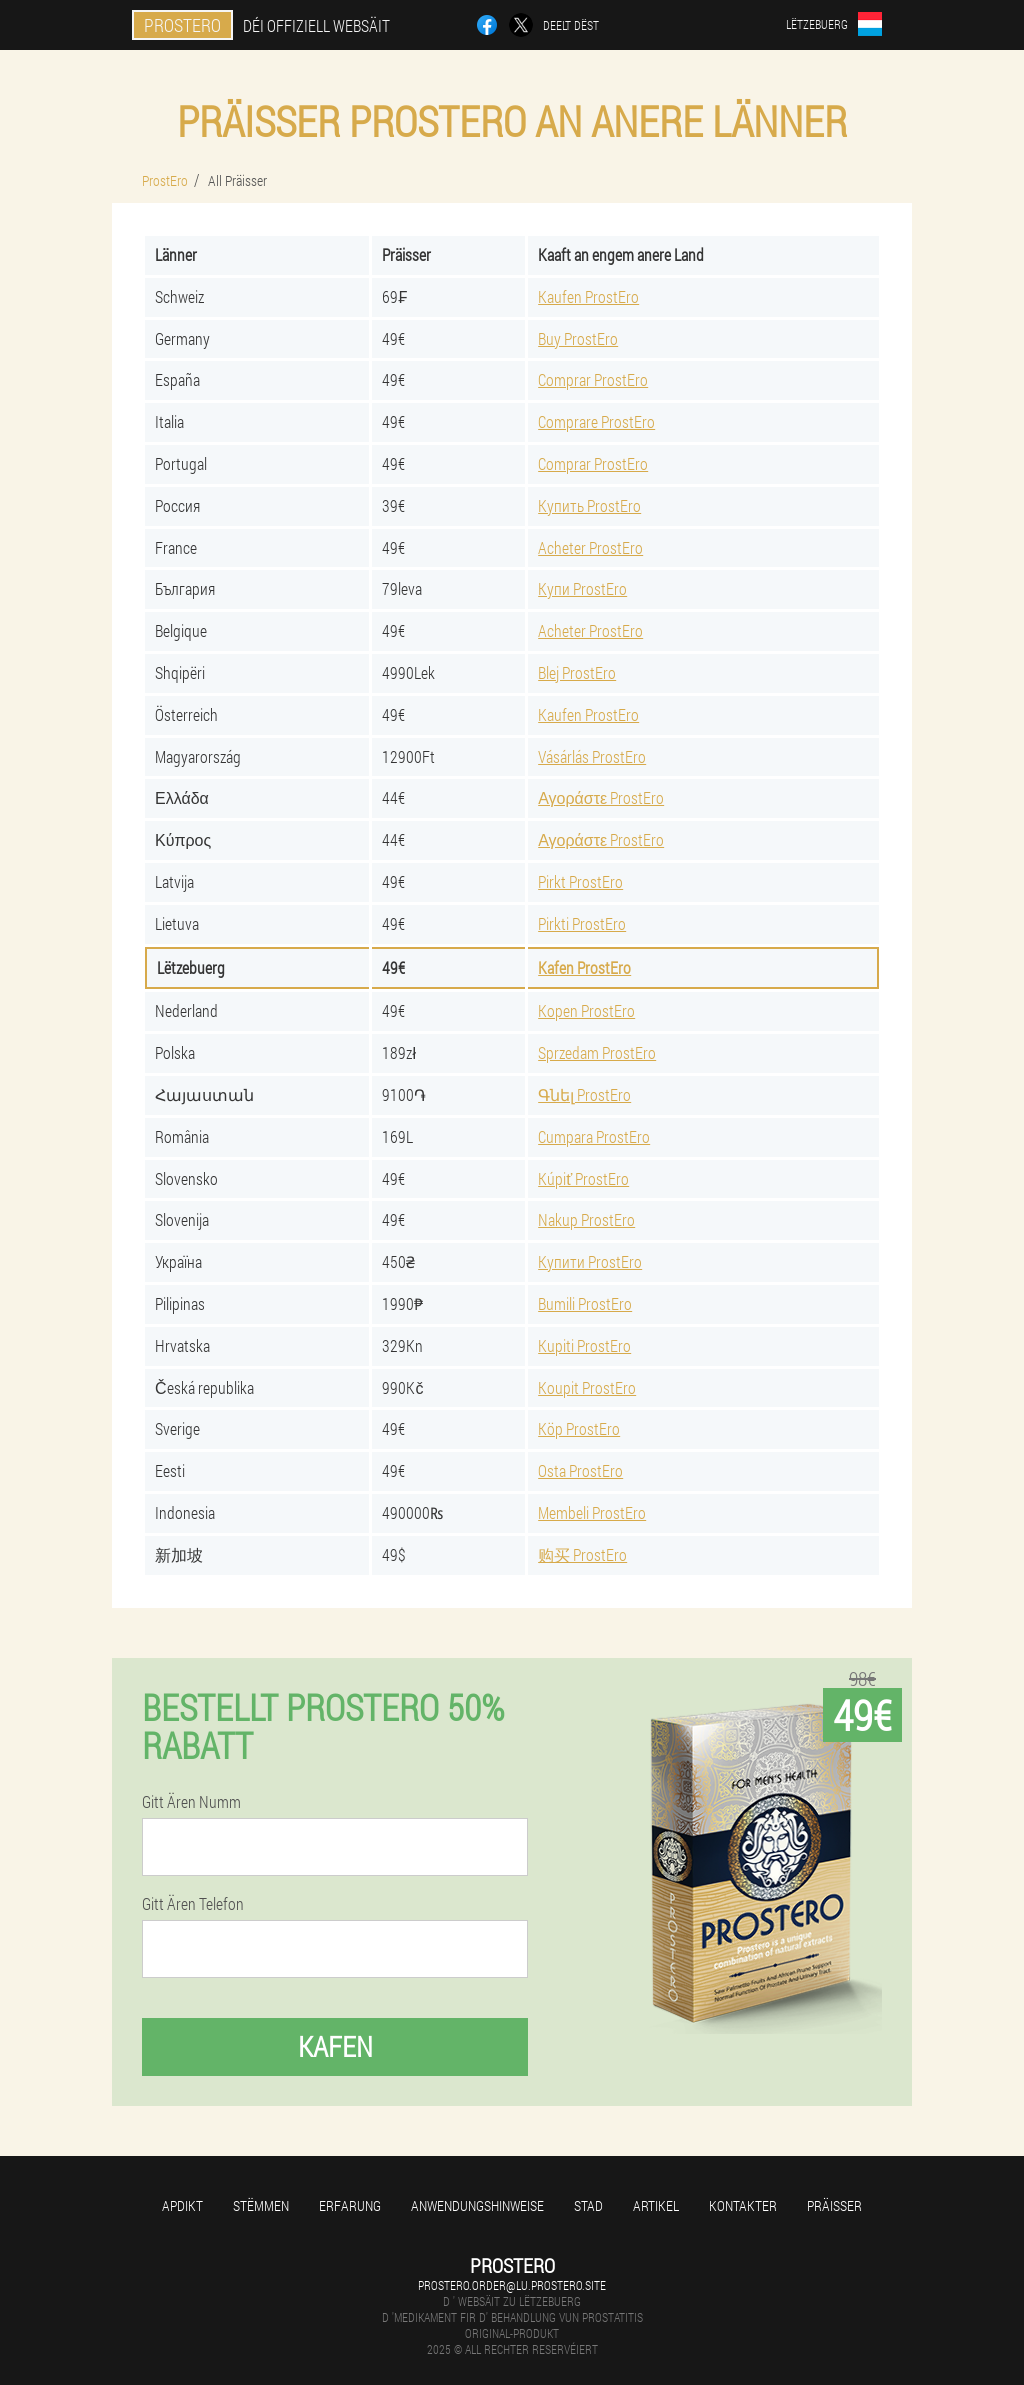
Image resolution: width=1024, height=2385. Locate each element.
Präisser (834, 2205)
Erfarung (350, 2205)
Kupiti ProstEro (584, 1345)
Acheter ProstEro (590, 547)
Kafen (335, 2046)
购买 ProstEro (582, 1554)
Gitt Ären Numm (191, 1802)
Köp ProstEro (579, 1428)
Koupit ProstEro (587, 1387)
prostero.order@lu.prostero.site (512, 2285)
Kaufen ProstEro (588, 296)
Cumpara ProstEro (594, 1136)
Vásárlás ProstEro (592, 756)
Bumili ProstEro (585, 1303)
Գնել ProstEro (584, 1094)
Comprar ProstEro (593, 379)
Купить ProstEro (589, 505)
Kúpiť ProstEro (583, 1178)
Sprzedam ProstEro (597, 1052)
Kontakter (743, 2205)
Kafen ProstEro (584, 967)
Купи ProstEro (582, 588)
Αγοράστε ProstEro (601, 797)
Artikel (656, 2205)
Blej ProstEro (577, 672)
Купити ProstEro (590, 1261)
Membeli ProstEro (592, 1512)
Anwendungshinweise (477, 2205)
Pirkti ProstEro (582, 923)
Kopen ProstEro (586, 1010)
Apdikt (182, 2205)
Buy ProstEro (578, 338)
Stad (588, 2205)
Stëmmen (261, 2205)
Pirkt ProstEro (580, 881)
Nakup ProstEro (586, 1219)
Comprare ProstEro (596, 421)
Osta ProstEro (580, 1470)
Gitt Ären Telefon (193, 1904)
